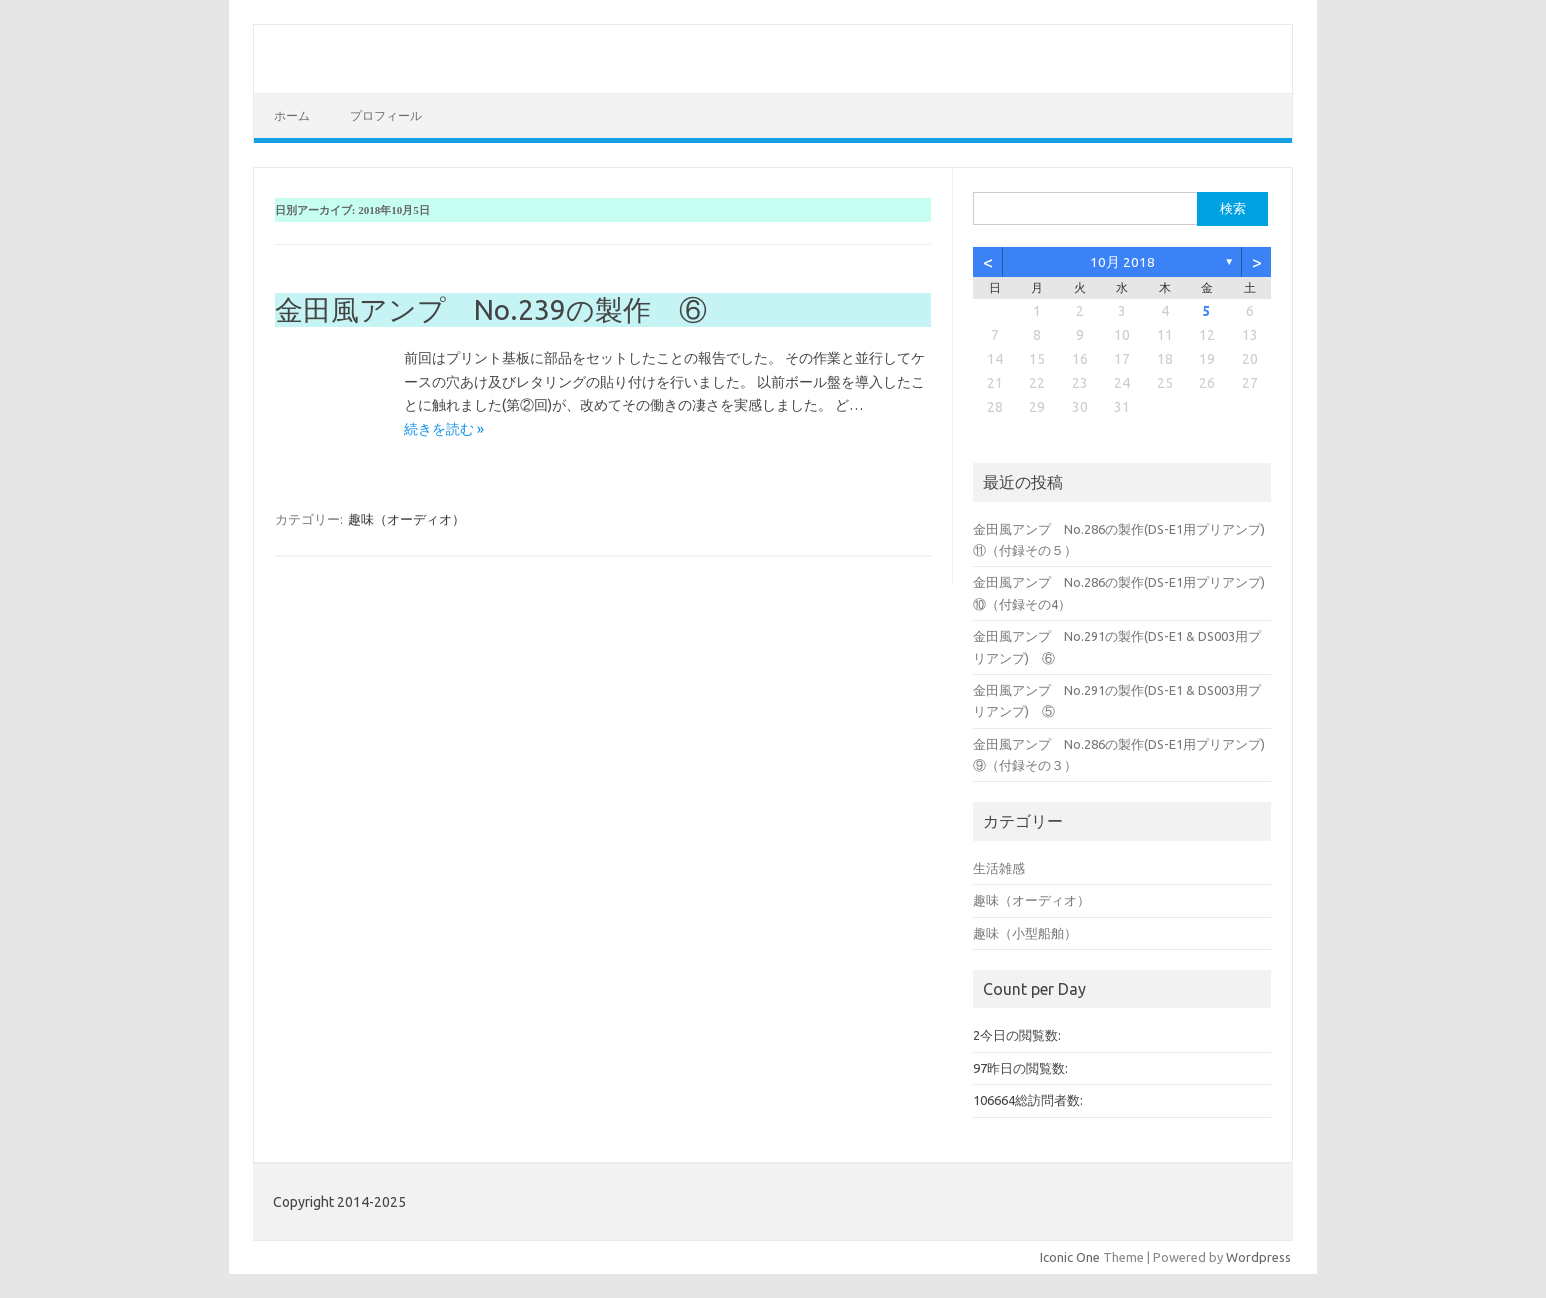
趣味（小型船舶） (1025, 933)
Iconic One (1070, 1257)
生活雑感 (999, 868)
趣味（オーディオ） (406, 519)
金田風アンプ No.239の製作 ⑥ (491, 309)
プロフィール (386, 115)
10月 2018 (1122, 262)
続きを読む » (444, 429)
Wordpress (1258, 1257)
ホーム (292, 115)
